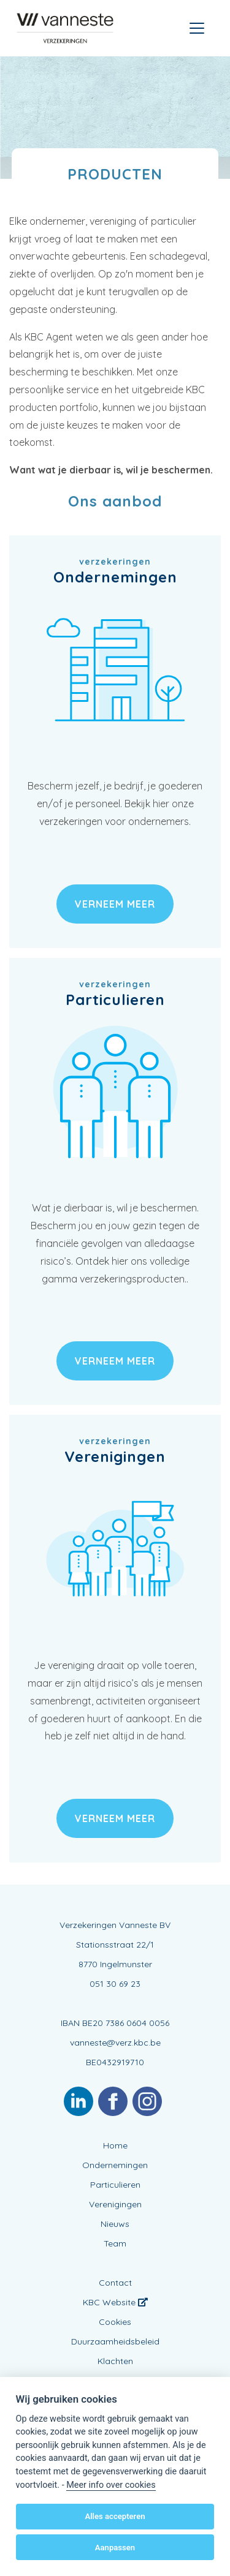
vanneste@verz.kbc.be (115, 2042)
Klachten (115, 2361)
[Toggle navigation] (196, 28)
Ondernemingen (115, 2165)
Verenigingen (115, 2204)
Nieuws (115, 2223)
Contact (115, 2282)
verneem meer (115, 904)
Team (115, 2243)
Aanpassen (115, 2547)
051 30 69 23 (115, 1983)
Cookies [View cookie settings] (115, 2321)
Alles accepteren (115, 2516)
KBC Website (115, 2302)
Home (115, 2145)
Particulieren (115, 2184)
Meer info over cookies (110, 2485)
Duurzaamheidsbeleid (115, 2341)
